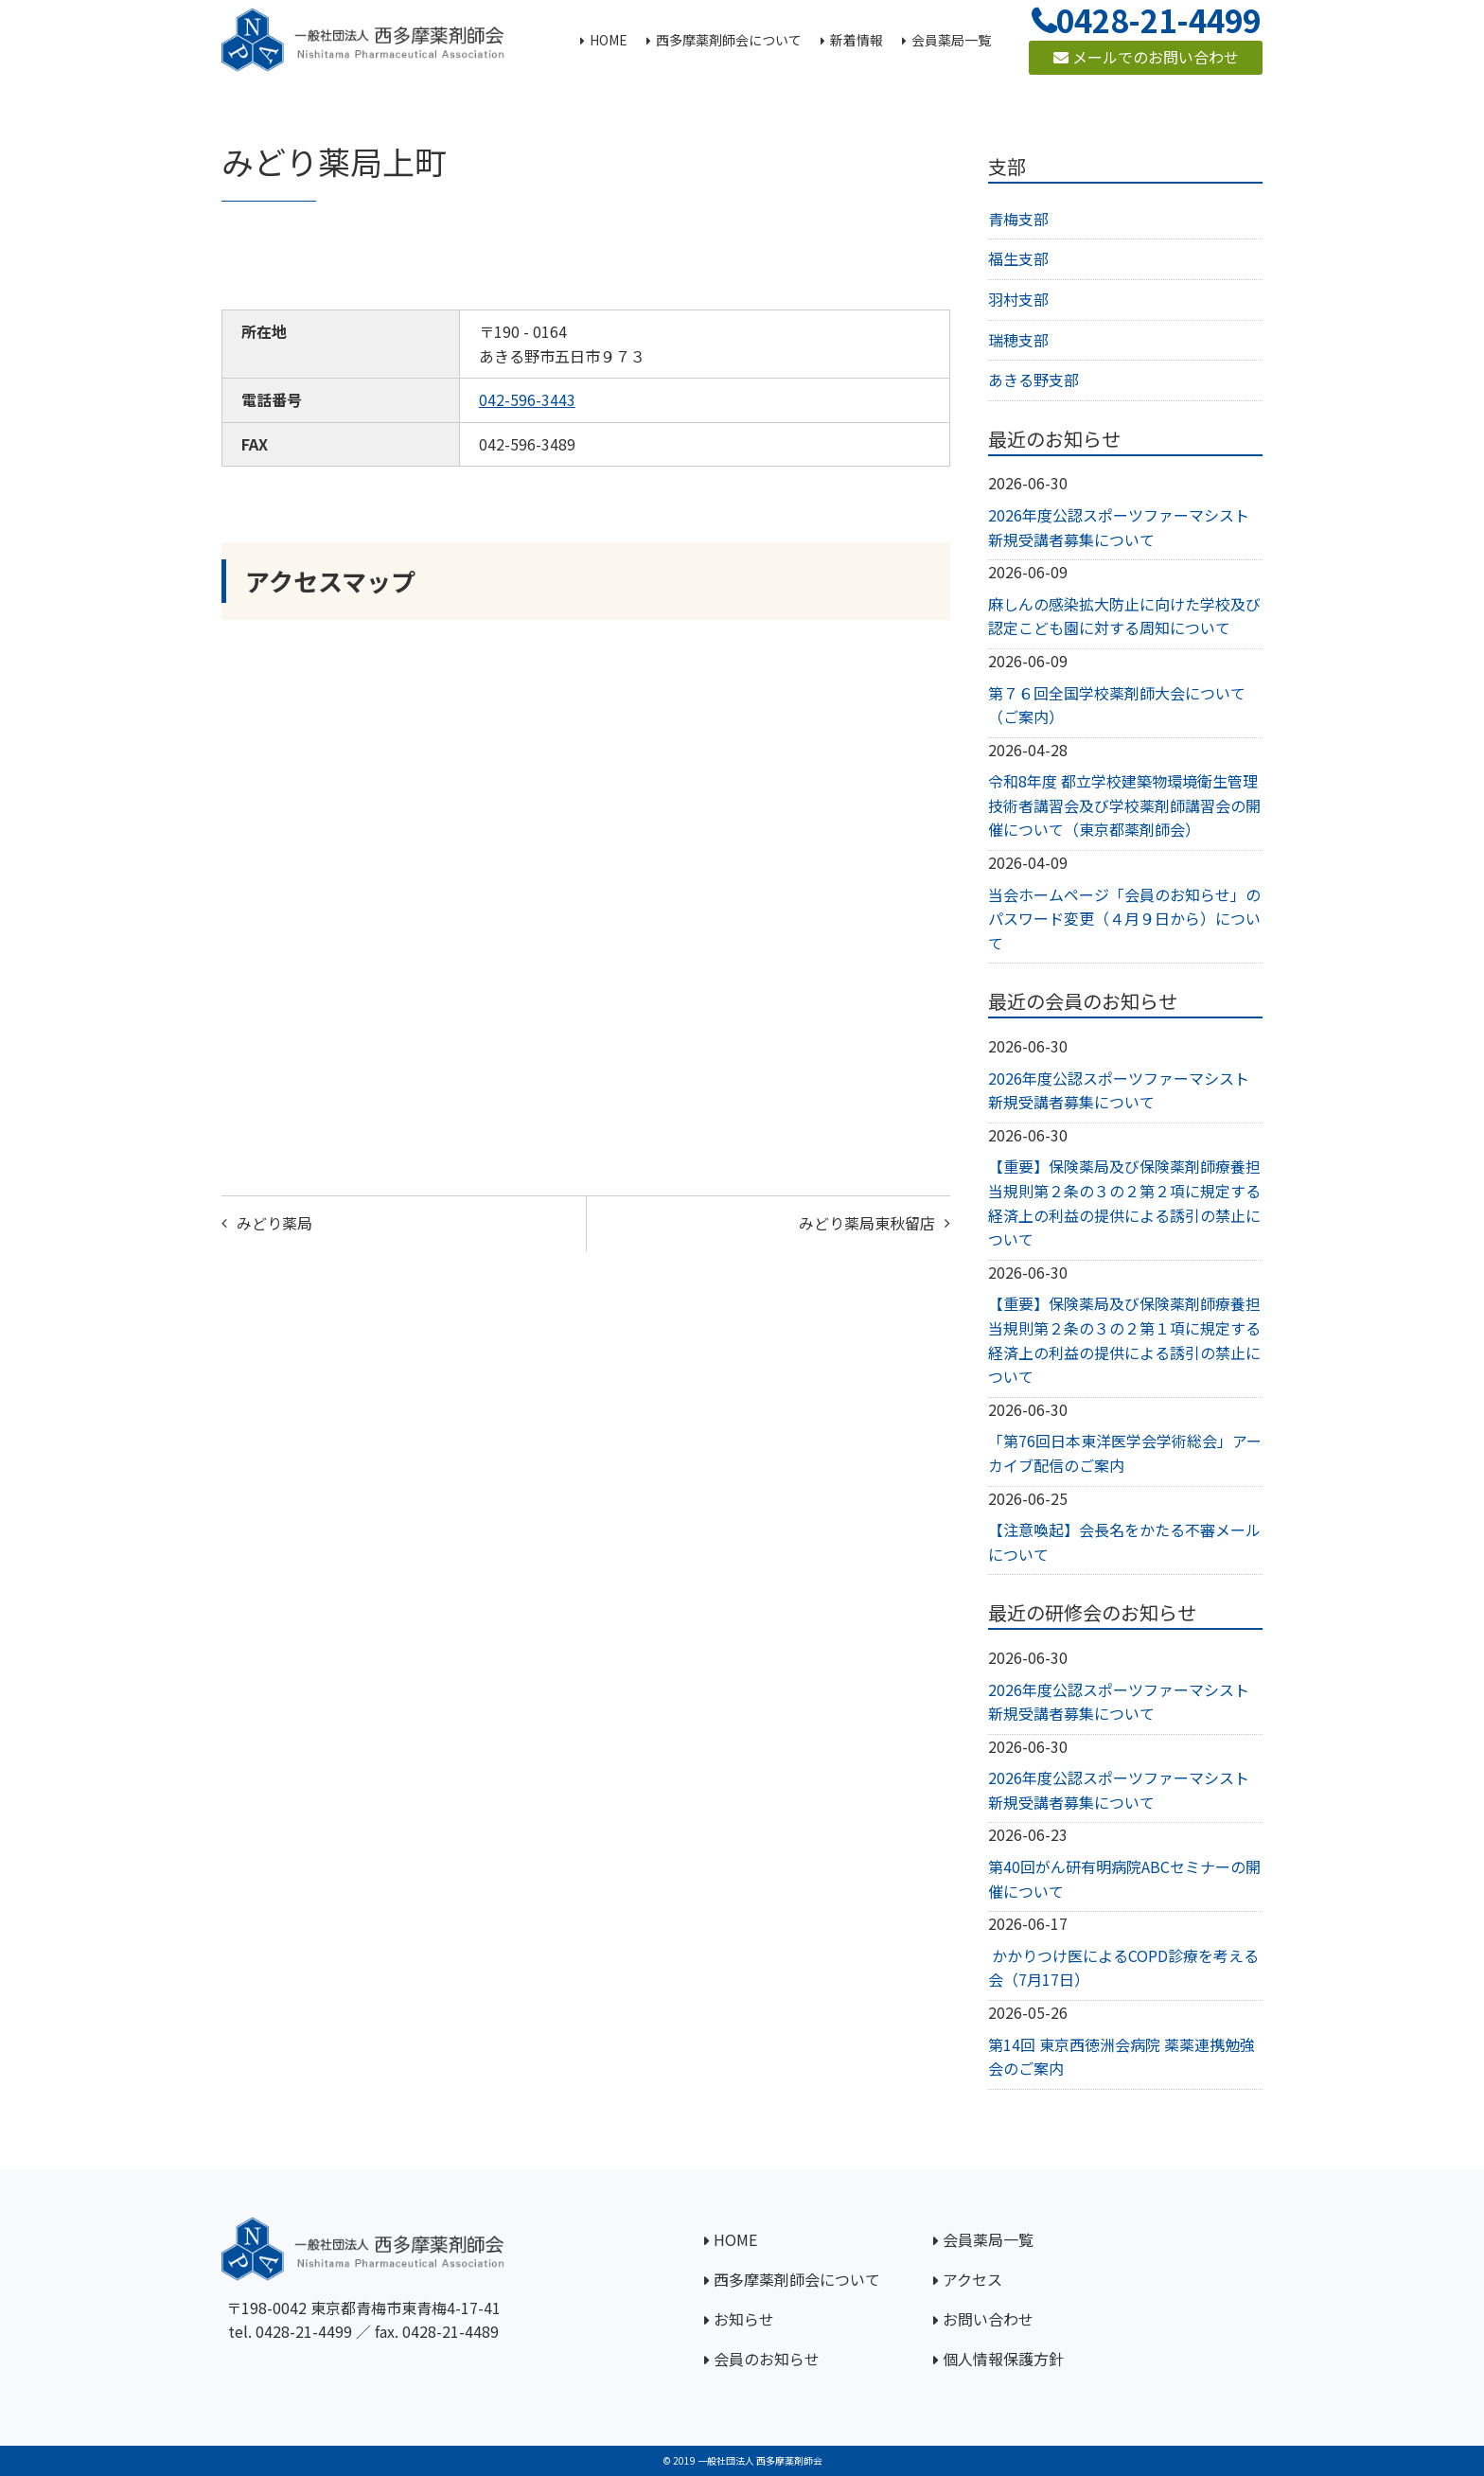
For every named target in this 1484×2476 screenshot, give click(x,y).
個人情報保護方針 (1003, 2358)
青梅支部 (1018, 218)
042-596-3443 (527, 399)
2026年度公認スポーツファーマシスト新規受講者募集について (1118, 527)
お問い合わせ (988, 2319)
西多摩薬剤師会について (797, 2279)
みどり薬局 (274, 1222)
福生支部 (1018, 258)
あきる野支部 (1033, 379)
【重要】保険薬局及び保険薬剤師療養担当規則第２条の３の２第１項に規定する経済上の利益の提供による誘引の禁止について (1124, 1340)
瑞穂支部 (1018, 339)
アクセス (972, 2279)
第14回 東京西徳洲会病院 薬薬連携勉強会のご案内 (1121, 2056)
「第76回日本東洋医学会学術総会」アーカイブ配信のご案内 (1125, 1453)
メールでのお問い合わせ (1146, 56)
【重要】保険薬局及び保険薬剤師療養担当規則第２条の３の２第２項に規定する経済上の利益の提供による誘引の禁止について (1124, 1202)
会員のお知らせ (767, 2358)
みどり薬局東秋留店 (867, 1222)
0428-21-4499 (304, 2331)
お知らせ (744, 2319)
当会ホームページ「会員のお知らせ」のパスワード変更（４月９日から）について (1124, 918)
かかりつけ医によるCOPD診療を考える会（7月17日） (1123, 1967)
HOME (735, 2239)
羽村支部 (1018, 299)
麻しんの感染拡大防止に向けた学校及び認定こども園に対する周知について (1124, 616)
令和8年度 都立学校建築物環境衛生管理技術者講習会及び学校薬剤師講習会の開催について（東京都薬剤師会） (1124, 804)
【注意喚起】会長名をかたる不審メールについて (1124, 1541)
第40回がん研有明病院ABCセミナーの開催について (1124, 1878)
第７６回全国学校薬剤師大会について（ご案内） (1117, 705)
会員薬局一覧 (988, 2239)
